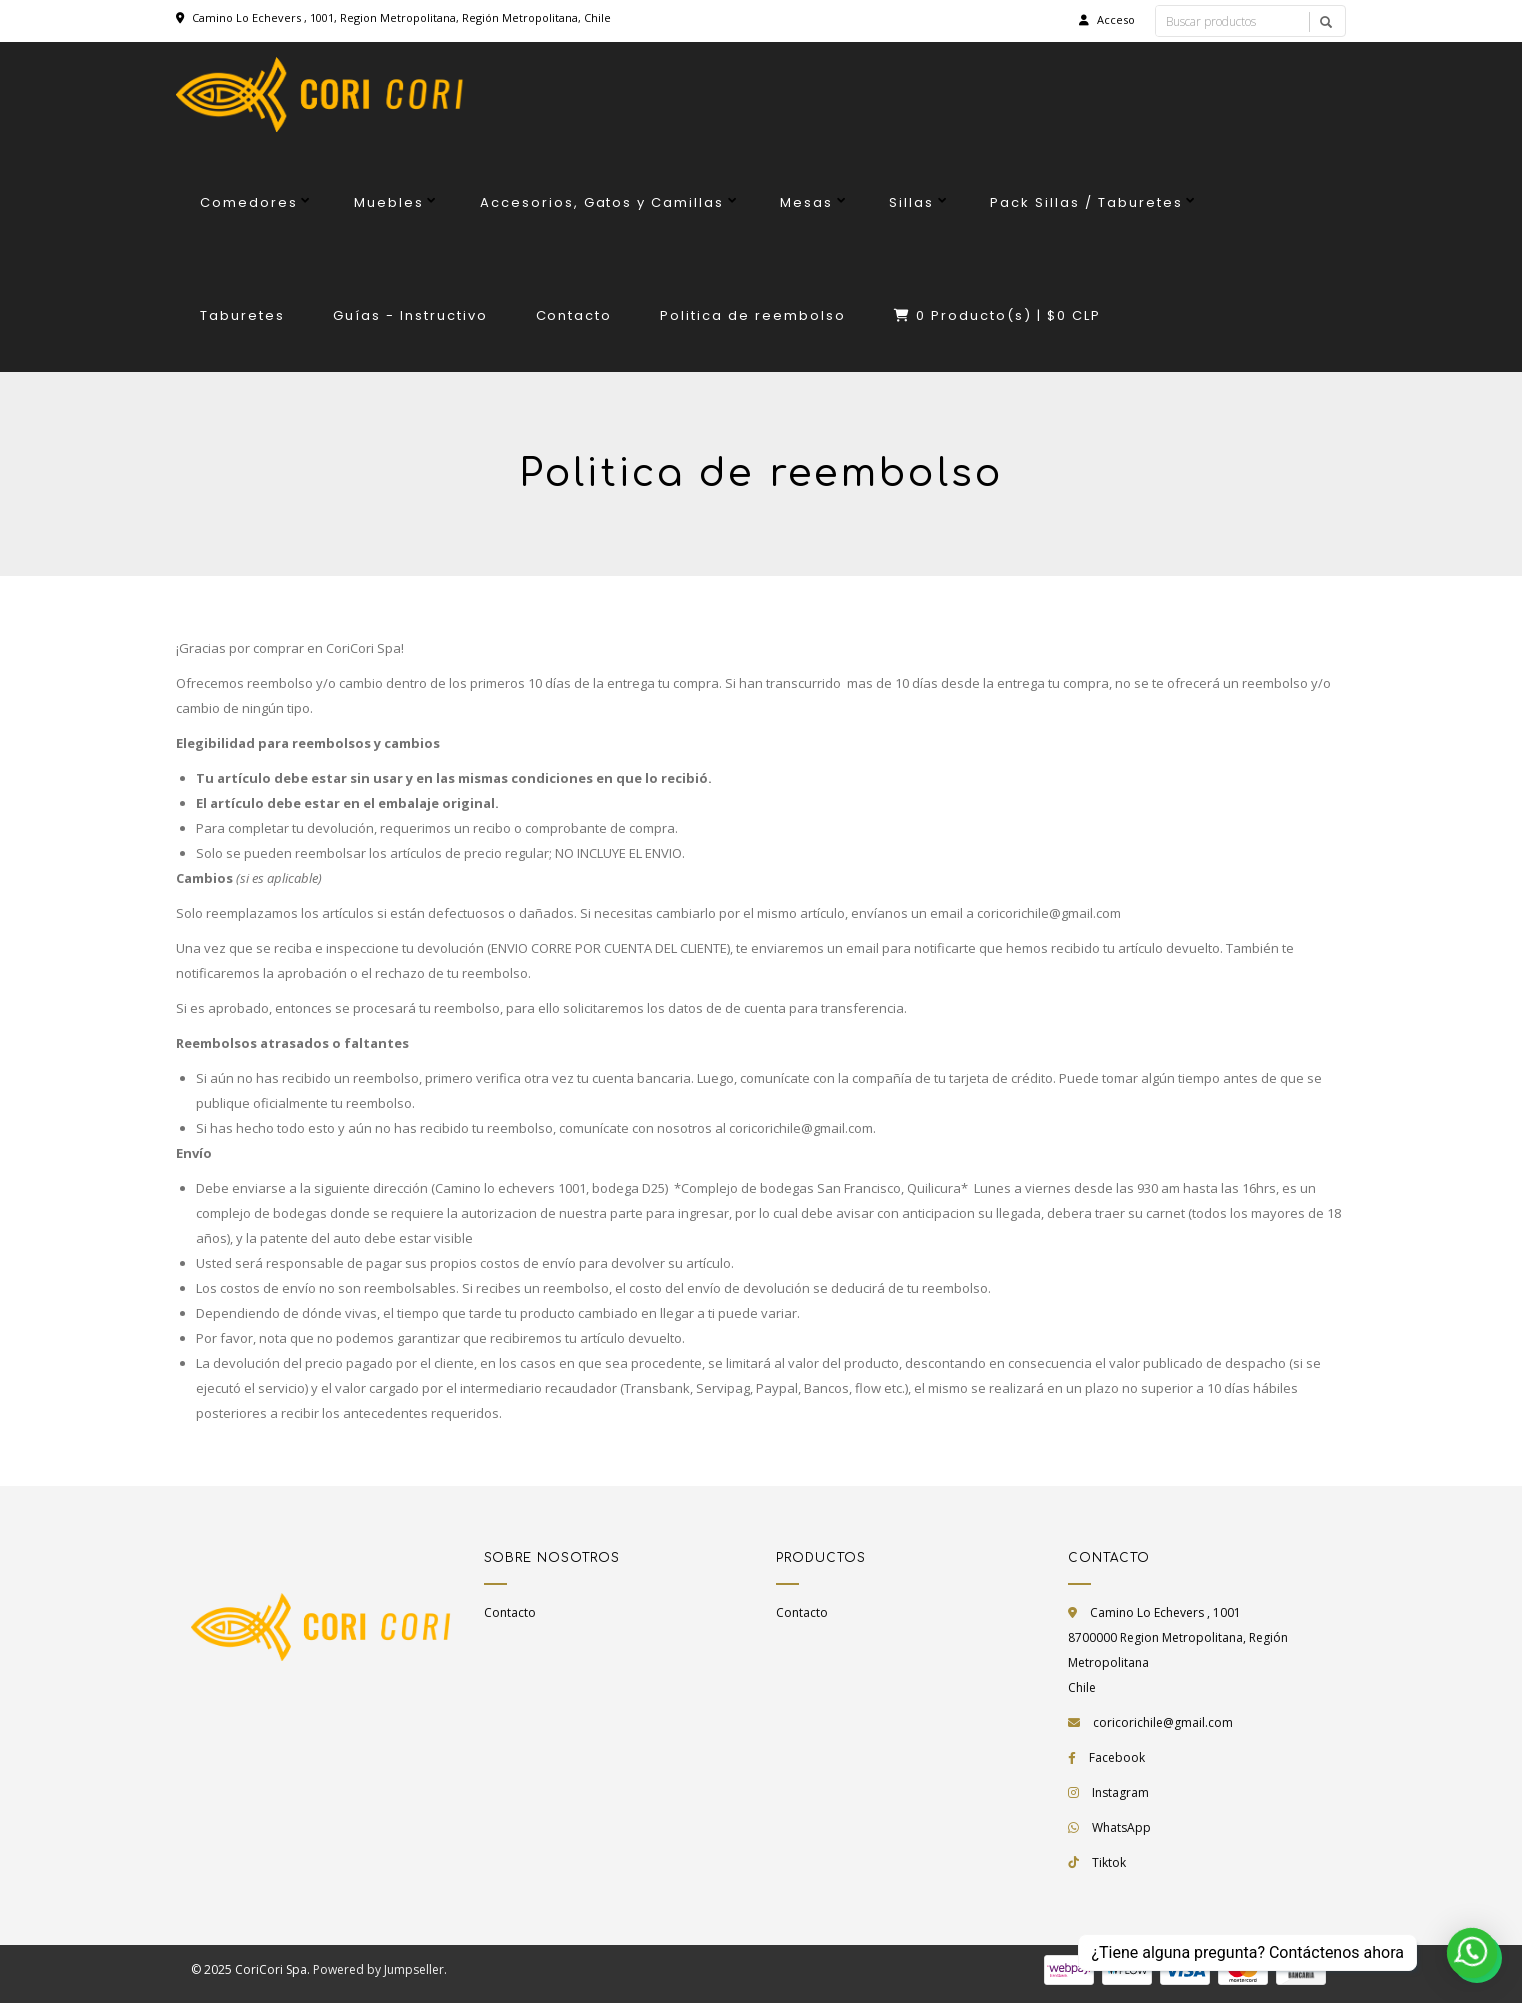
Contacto (574, 315)
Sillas (911, 202)
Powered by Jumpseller (378, 1969)
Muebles (389, 202)
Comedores (249, 202)
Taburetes (242, 315)
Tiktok (1109, 1862)
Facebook (1117, 1757)
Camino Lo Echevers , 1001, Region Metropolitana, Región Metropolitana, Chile (401, 17)
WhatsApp (1121, 1827)
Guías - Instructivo (410, 315)
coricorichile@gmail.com (1163, 1722)
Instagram (1120, 1792)
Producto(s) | (997, 315)
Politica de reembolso (753, 315)
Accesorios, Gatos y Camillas (602, 202)
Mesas (806, 202)
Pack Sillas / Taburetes (1086, 202)
